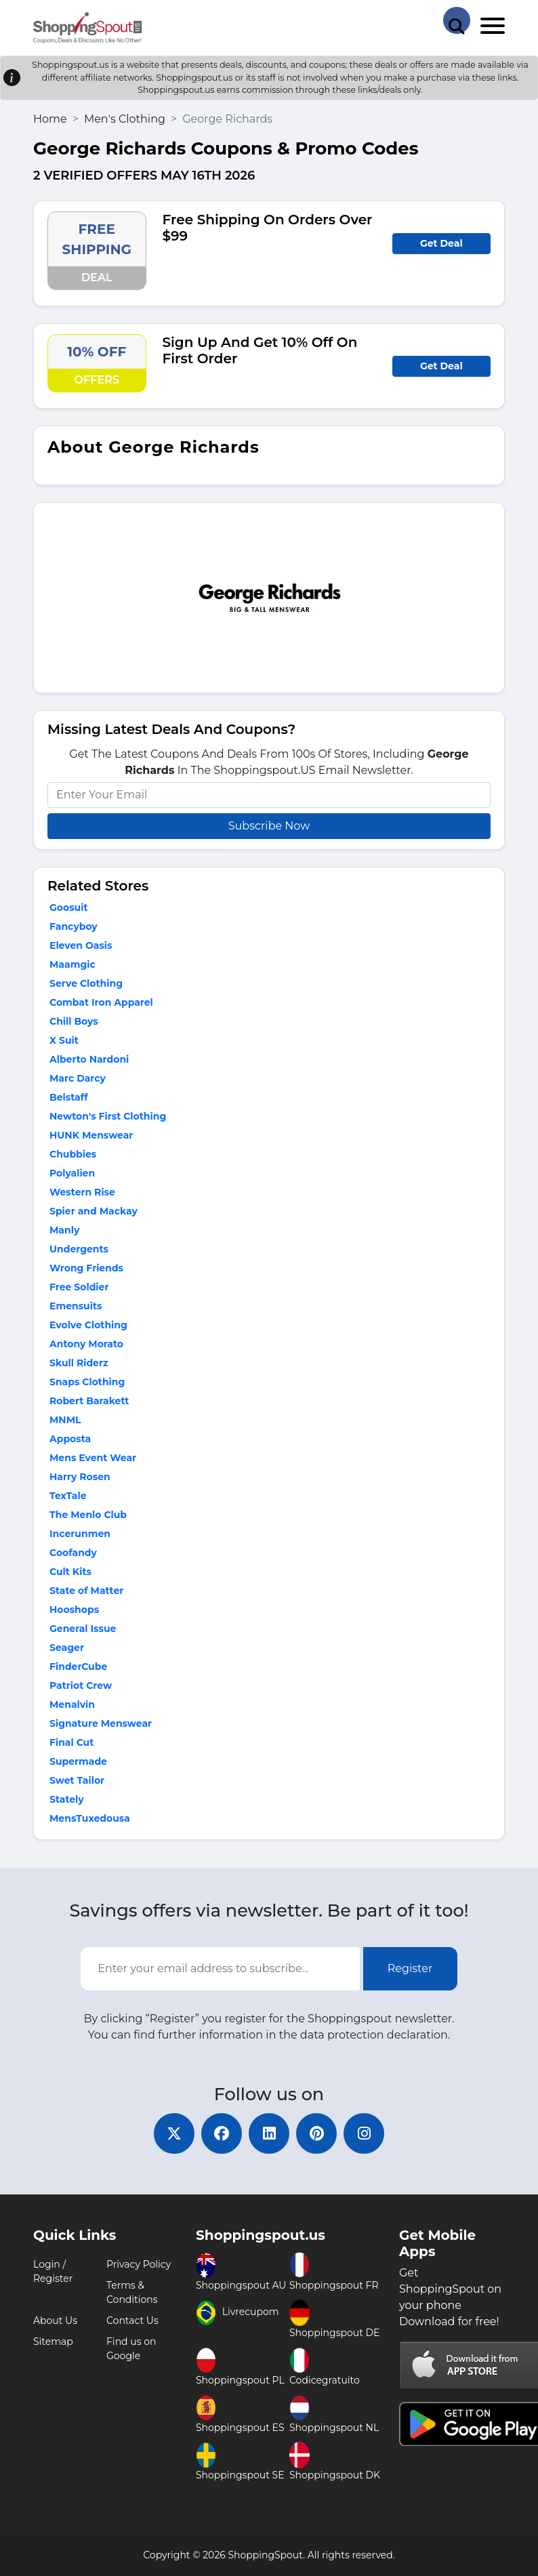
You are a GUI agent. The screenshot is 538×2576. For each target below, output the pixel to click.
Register (410, 1968)
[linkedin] (269, 2133)
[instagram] (364, 2133)
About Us (55, 2320)
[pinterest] (316, 2133)
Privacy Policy (138, 2264)
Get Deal (441, 243)
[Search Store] (456, 20)
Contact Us (132, 2320)
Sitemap (53, 2341)
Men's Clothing (124, 119)
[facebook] (221, 2133)
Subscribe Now (269, 825)
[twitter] (174, 2133)
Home (50, 119)
